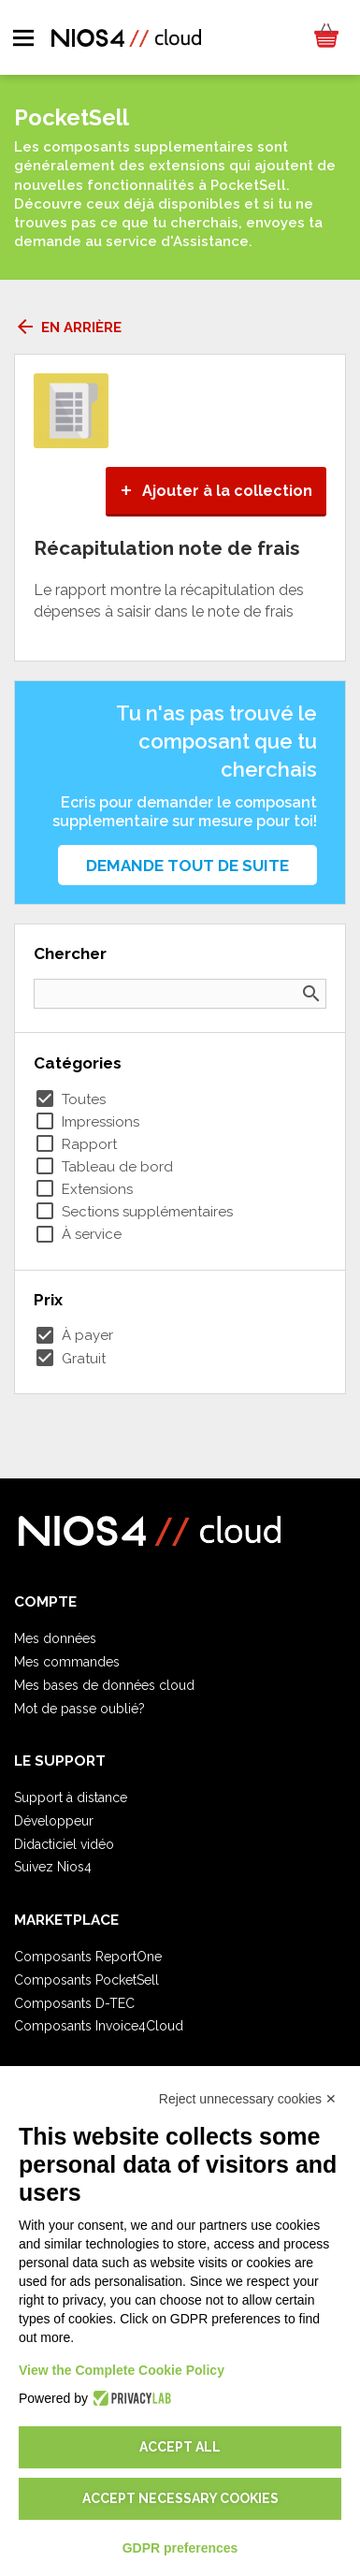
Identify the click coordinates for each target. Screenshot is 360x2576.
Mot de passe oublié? (79, 1708)
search (311, 993)
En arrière (68, 327)
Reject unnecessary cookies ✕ (248, 2098)
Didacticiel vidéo (64, 1844)
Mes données (55, 1638)
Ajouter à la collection (216, 490)
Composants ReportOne (88, 1956)
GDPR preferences (180, 2547)
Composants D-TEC (74, 2003)
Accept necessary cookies (180, 2498)
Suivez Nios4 (53, 1866)
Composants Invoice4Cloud (98, 2025)
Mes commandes (67, 1661)
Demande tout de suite (187, 865)
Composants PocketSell (86, 1979)
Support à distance (70, 1797)
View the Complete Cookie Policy (121, 2370)
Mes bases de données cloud (104, 1685)
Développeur (54, 1820)
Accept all (180, 2446)
